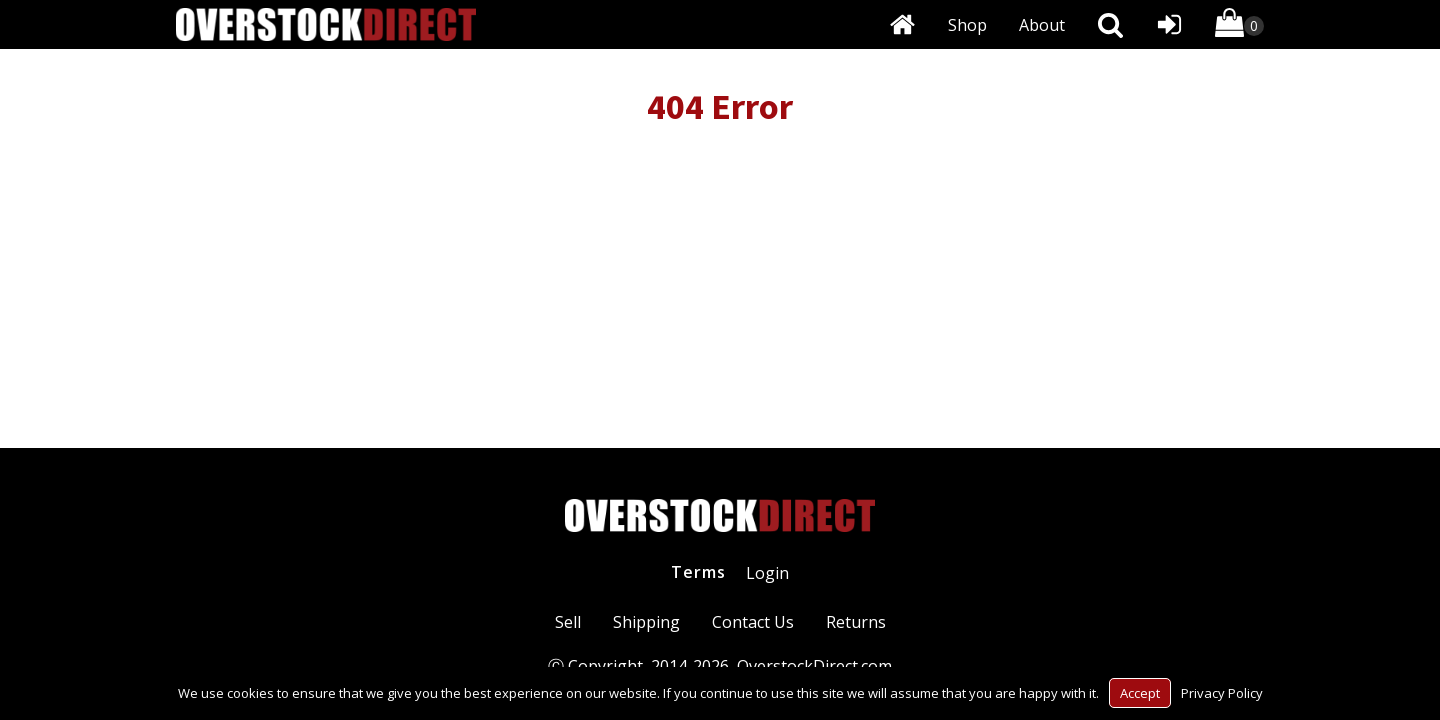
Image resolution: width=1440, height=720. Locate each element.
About (1042, 25)
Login (767, 573)
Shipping (646, 622)
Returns (856, 622)
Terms (698, 572)
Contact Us (753, 622)
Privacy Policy (1222, 693)
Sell (568, 622)
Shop (967, 25)
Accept (1140, 693)
